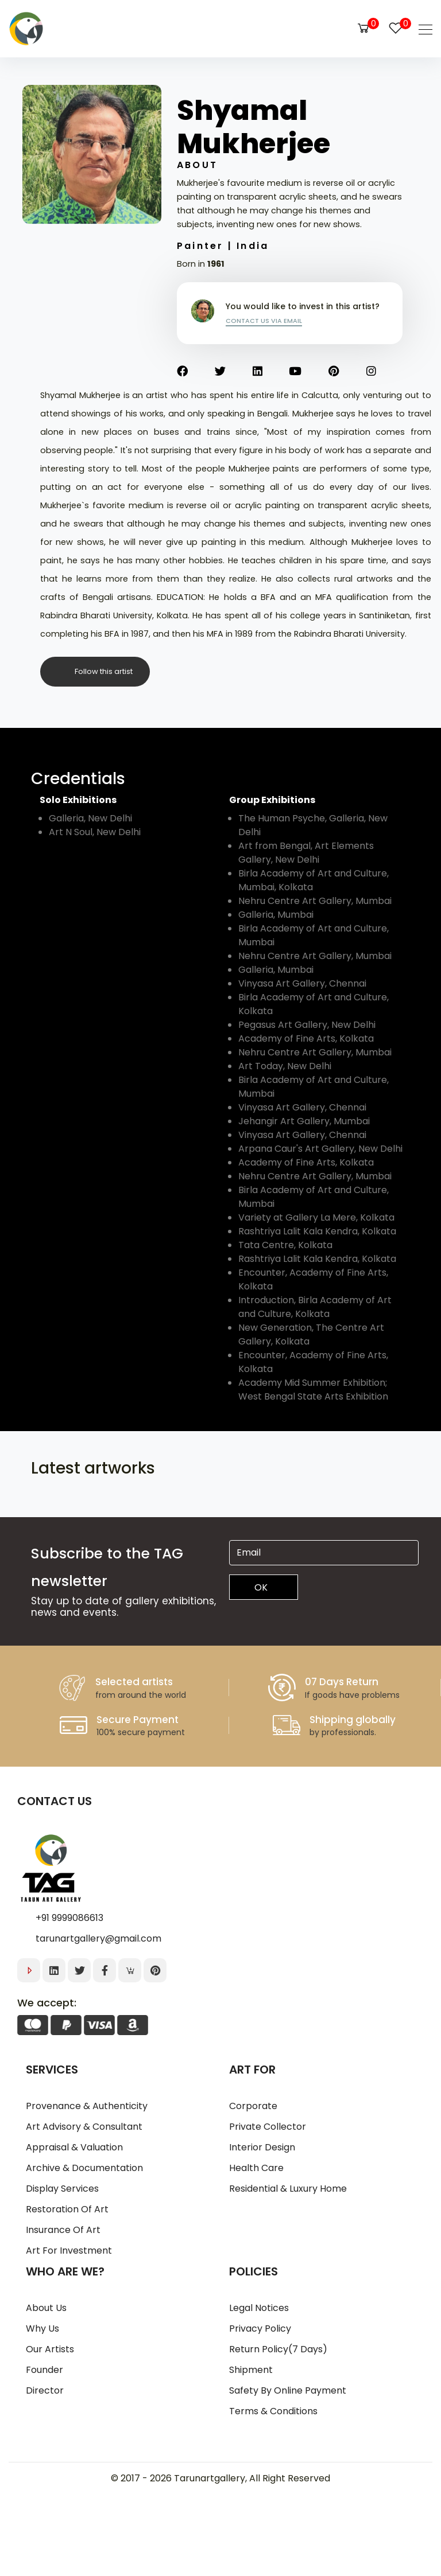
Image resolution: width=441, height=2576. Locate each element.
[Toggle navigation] (422, 29)
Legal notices (259, 2307)
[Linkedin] (271, 372)
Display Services (62, 2188)
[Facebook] (196, 372)
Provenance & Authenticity (87, 2106)
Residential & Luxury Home (288, 2188)
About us (46, 2307)
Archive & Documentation (84, 2167)
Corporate (253, 2106)
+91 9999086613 (69, 1917)
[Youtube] (308, 372)
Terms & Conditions (273, 2411)
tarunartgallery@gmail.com (98, 1938)
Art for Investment (69, 2250)
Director (45, 2390)
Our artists (50, 2349)
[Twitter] (234, 372)
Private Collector (267, 2126)
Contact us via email (264, 320)
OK (261, 1587)
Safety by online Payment (287, 2390)
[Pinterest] (347, 372)
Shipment (251, 2369)
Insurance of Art (63, 2229)
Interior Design (262, 2147)
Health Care (256, 2167)
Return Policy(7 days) (278, 2349)
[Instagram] (384, 372)
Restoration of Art (67, 2209)
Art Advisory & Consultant (84, 2126)
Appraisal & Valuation (74, 2147)
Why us (42, 2328)
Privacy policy (260, 2328)
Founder (44, 2369)
